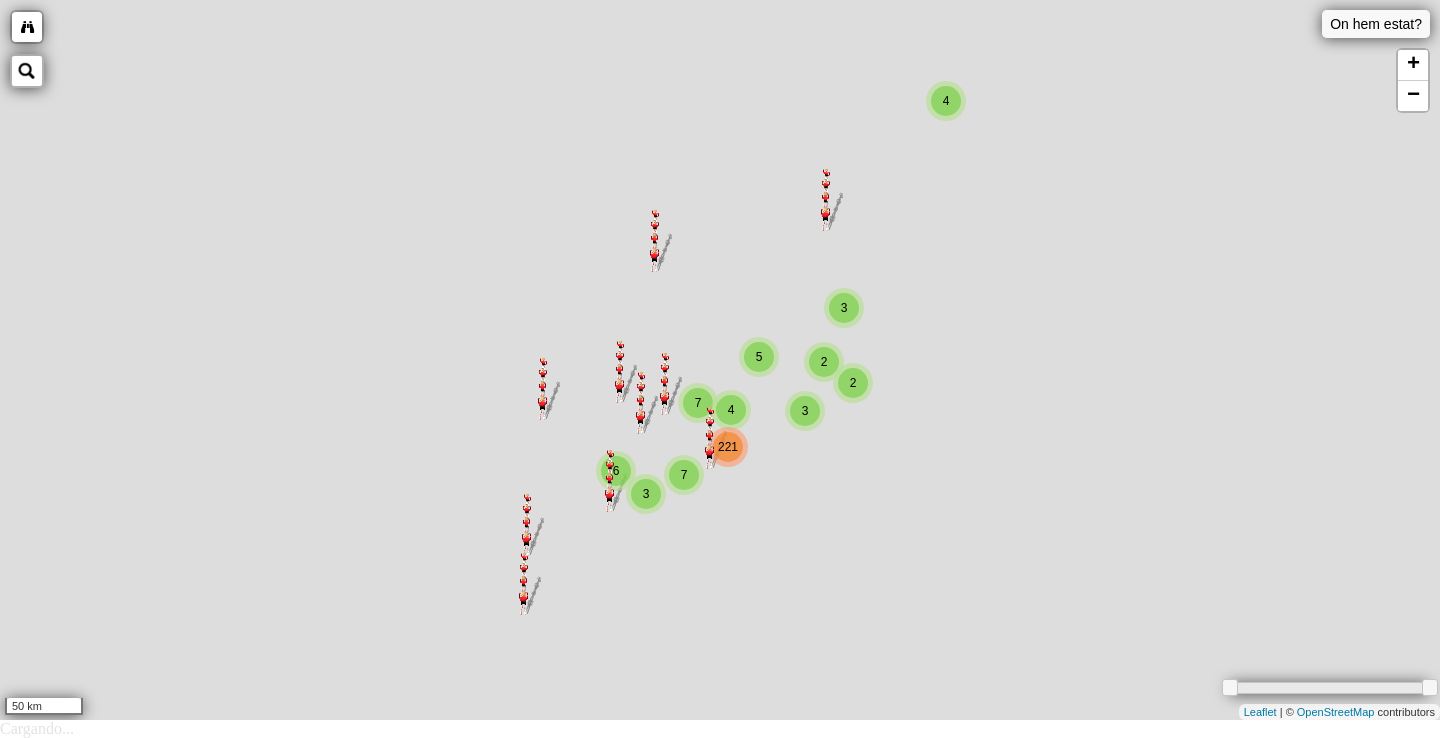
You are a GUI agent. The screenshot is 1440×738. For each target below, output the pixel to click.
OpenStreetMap (1336, 712)
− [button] (1413, 96)
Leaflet (1260, 712)
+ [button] (1413, 65)
